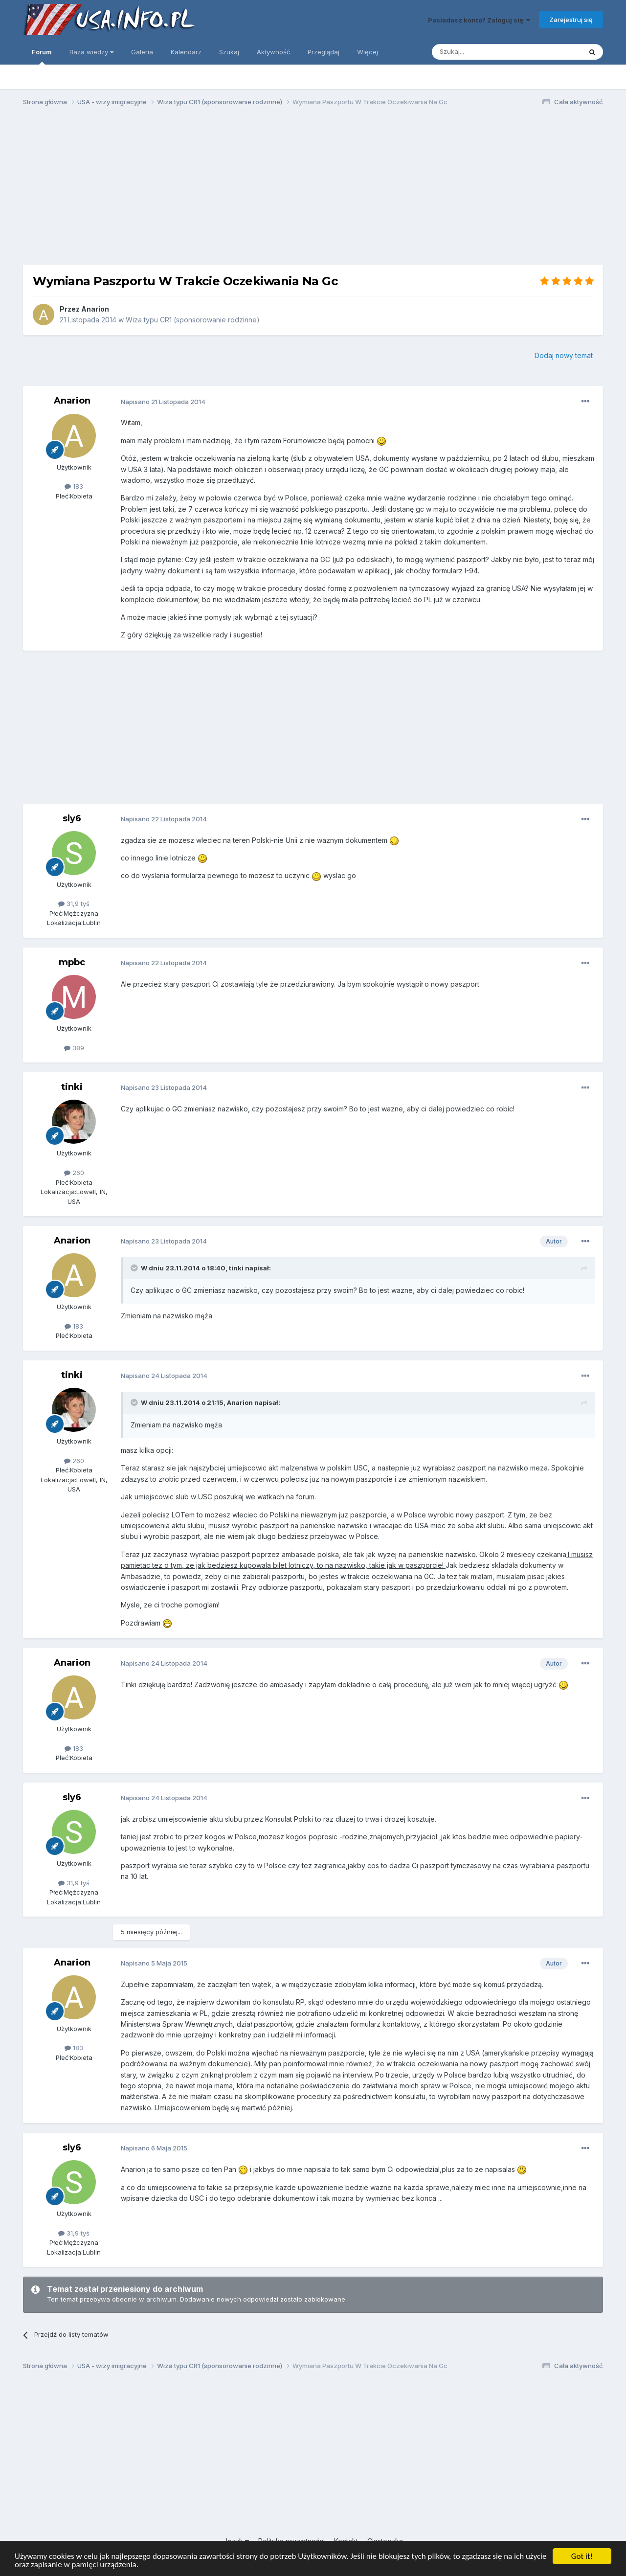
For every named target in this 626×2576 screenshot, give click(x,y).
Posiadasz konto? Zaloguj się (479, 20)
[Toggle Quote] (135, 1268)
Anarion (95, 309)
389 (74, 1048)
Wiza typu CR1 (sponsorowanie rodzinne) (193, 320)
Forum (42, 56)
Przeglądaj (323, 52)
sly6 (72, 818)
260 (74, 1172)
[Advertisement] (313, 189)
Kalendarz (186, 52)
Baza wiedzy (91, 52)
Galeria (142, 52)
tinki (72, 1087)
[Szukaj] (482, 52)
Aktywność (273, 52)
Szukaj (229, 52)
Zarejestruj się (571, 19)
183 (74, 486)
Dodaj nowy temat (564, 355)
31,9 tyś (73, 903)
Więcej (367, 52)
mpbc (72, 962)
